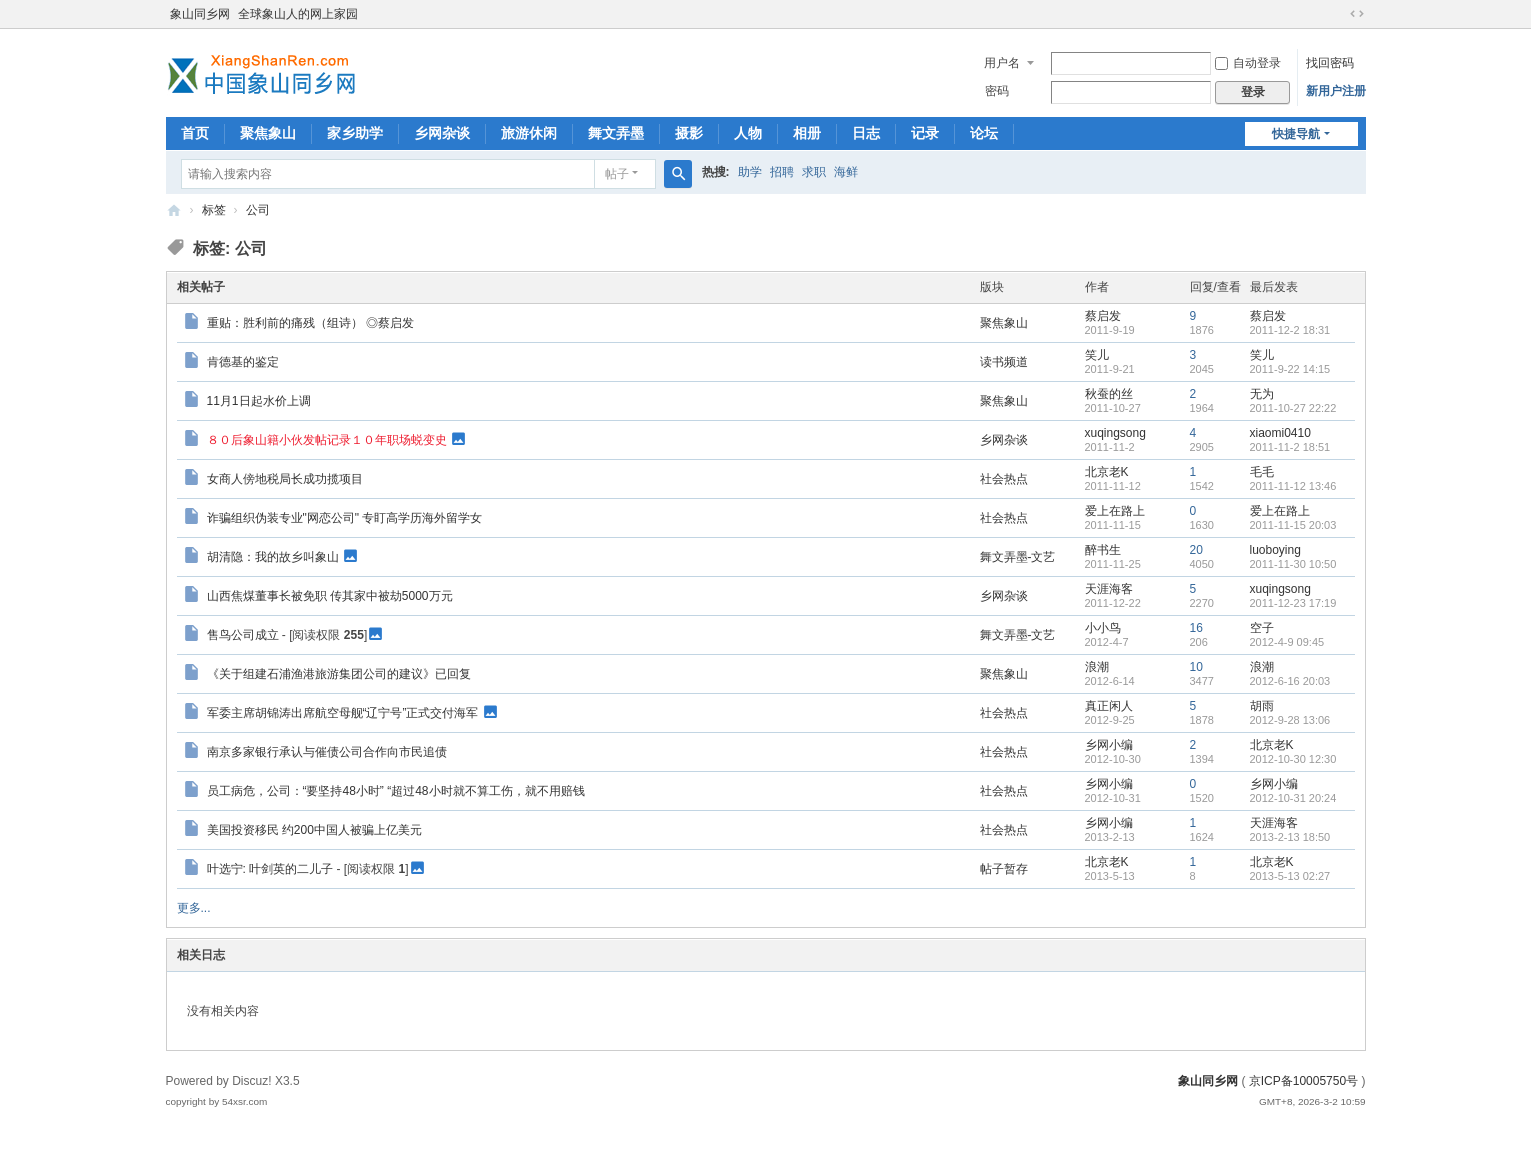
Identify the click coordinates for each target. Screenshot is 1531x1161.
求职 (814, 172)
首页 (195, 133)
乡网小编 (1109, 745)
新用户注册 (1336, 91)
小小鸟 (1103, 628)
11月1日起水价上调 (259, 401)
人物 (748, 133)
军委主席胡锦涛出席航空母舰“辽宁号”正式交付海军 (343, 712)
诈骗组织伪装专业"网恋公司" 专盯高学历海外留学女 (345, 518)
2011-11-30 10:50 (1293, 564)
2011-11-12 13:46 (1293, 486)
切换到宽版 (1357, 14)
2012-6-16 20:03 (1290, 681)
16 (1196, 628)
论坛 (984, 133)
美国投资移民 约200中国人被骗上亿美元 (314, 830)
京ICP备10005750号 (1303, 1081)
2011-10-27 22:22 (1293, 408)
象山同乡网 (200, 14)
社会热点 (1004, 479)
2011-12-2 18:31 (1290, 330)
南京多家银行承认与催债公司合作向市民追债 (327, 752)
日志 (866, 133)
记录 (925, 133)
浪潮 (1097, 667)
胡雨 (1262, 706)
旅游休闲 (529, 133)
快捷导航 (1296, 134)
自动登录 (1248, 63)
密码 (997, 91)
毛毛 (1262, 472)
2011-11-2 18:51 (1290, 447)
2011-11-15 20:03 (1293, 525)
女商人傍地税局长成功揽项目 (285, 479)
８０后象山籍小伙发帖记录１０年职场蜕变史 (327, 439)
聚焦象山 (268, 133)
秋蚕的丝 (1109, 394)
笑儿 (1097, 355)
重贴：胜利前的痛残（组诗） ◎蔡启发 (310, 323)
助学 (750, 172)
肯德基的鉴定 (243, 362)
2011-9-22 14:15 (1290, 369)
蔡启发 (1103, 316)
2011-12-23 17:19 (1293, 603)
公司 (258, 210)
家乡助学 (355, 133)
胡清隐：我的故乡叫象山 (273, 556)
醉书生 (1103, 550)
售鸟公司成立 (243, 634)
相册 (807, 133)
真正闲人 (1109, 706)
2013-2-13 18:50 (1290, 837)
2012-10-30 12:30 (1293, 759)
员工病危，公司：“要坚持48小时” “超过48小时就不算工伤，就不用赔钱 (396, 791)
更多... (194, 908)
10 (1196, 667)
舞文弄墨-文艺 (1018, 557)
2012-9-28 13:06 (1290, 720)
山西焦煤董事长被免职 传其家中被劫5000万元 (330, 596)
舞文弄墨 (616, 133)
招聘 (782, 172)
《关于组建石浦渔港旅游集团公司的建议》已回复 (339, 674)
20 (1196, 550)
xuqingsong (1115, 433)
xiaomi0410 (1280, 433)
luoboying (1275, 550)
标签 (214, 210)
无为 (1262, 394)
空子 (1262, 628)
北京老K (1107, 472)
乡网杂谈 (442, 133)
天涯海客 (1109, 589)
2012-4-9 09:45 (1287, 642)
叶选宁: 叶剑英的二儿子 (270, 868)
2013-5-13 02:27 (1290, 876)
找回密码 (1330, 63)
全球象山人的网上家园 (298, 14)
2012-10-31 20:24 (1293, 798)
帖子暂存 (1004, 869)
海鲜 (846, 172)
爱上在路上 (1115, 511)
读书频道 (1004, 362)
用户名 (1002, 63)
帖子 (617, 174)
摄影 (689, 133)
